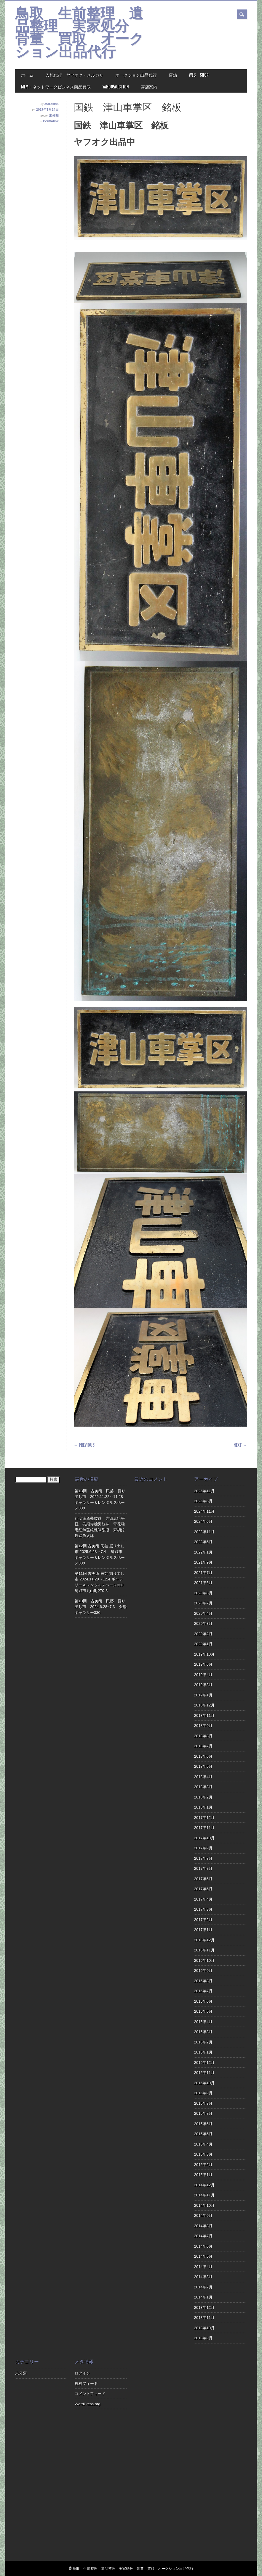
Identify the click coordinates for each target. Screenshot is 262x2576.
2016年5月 (203, 2011)
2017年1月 (203, 1929)
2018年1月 (203, 1807)
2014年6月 (203, 2246)
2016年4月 (203, 2021)
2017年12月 (204, 1817)
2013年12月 (204, 2307)
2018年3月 (203, 1787)
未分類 (54, 115)
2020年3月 (203, 1623)
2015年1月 (203, 2174)
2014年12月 (204, 2185)
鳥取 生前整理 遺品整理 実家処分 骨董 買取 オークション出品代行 (79, 34)
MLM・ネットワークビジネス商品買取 (56, 86)
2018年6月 (203, 1756)
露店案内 (149, 86)
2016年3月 (203, 2032)
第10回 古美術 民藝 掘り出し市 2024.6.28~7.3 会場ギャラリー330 (101, 1607)
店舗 (173, 75)
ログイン (82, 2373)
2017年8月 (203, 1858)
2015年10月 (204, 2083)
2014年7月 (203, 2236)
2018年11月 (204, 1715)
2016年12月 (204, 1940)
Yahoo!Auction (116, 86)
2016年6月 (203, 2001)
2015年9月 (203, 2093)
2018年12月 (204, 1705)
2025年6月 (203, 1501)
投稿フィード (86, 2383)
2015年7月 (203, 2113)
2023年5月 (203, 1542)
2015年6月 (203, 2124)
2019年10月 (204, 1654)
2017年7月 (203, 1868)
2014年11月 (204, 2195)
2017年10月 (204, 1838)
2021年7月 (203, 1572)
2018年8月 (203, 1736)
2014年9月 (203, 2215)
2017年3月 (203, 1909)
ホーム (27, 75)
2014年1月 (203, 2297)
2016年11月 (204, 1950)
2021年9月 (203, 1562)
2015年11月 (204, 2072)
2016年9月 (203, 1970)
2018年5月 (203, 1766)
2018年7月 (203, 1746)
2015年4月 (203, 2144)
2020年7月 (203, 1603)
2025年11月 (204, 1491)
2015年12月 (204, 2062)
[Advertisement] (160, 2459)
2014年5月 (203, 2256)
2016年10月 (204, 1960)
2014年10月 (204, 2205)
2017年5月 (203, 1889)
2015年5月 (203, 2134)
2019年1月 (203, 1695)
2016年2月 (203, 2042)
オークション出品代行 (136, 75)
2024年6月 (203, 1521)
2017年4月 (203, 1899)
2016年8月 (203, 1981)
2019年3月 (203, 1685)
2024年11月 (204, 1511)
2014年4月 (203, 2266)
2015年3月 (203, 2154)
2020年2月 (203, 1634)
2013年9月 (203, 2338)
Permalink (51, 121)
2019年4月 (203, 1674)
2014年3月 (203, 2277)
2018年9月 (203, 1725)
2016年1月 (203, 2052)
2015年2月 (203, 2164)
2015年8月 (203, 2103)
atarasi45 (51, 104)
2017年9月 (203, 1848)
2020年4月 (203, 1613)
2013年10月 (204, 2328)
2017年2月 (203, 1919)
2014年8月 (203, 2226)
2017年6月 (203, 1879)
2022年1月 (203, 1552)
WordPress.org (87, 2404)
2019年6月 (203, 1664)
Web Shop (199, 75)
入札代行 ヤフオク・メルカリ (74, 75)
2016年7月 (203, 1991)
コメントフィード (90, 2393)
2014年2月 (203, 2287)
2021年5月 (203, 1582)
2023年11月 (204, 1532)
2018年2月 (203, 1797)
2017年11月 (204, 1827)
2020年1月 (203, 1644)
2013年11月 (204, 2317)
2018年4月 (203, 1777)
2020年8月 (203, 1593)
